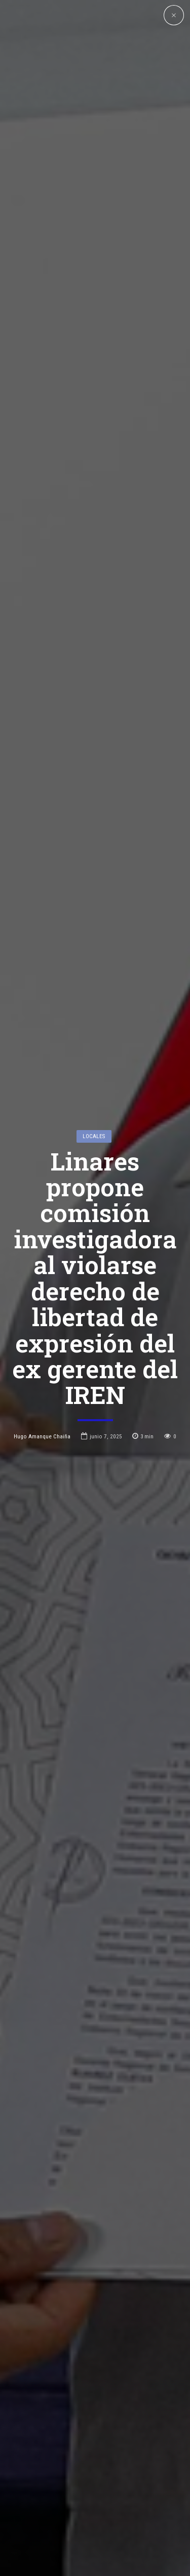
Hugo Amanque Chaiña (42, 1293)
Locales (94, 992)
